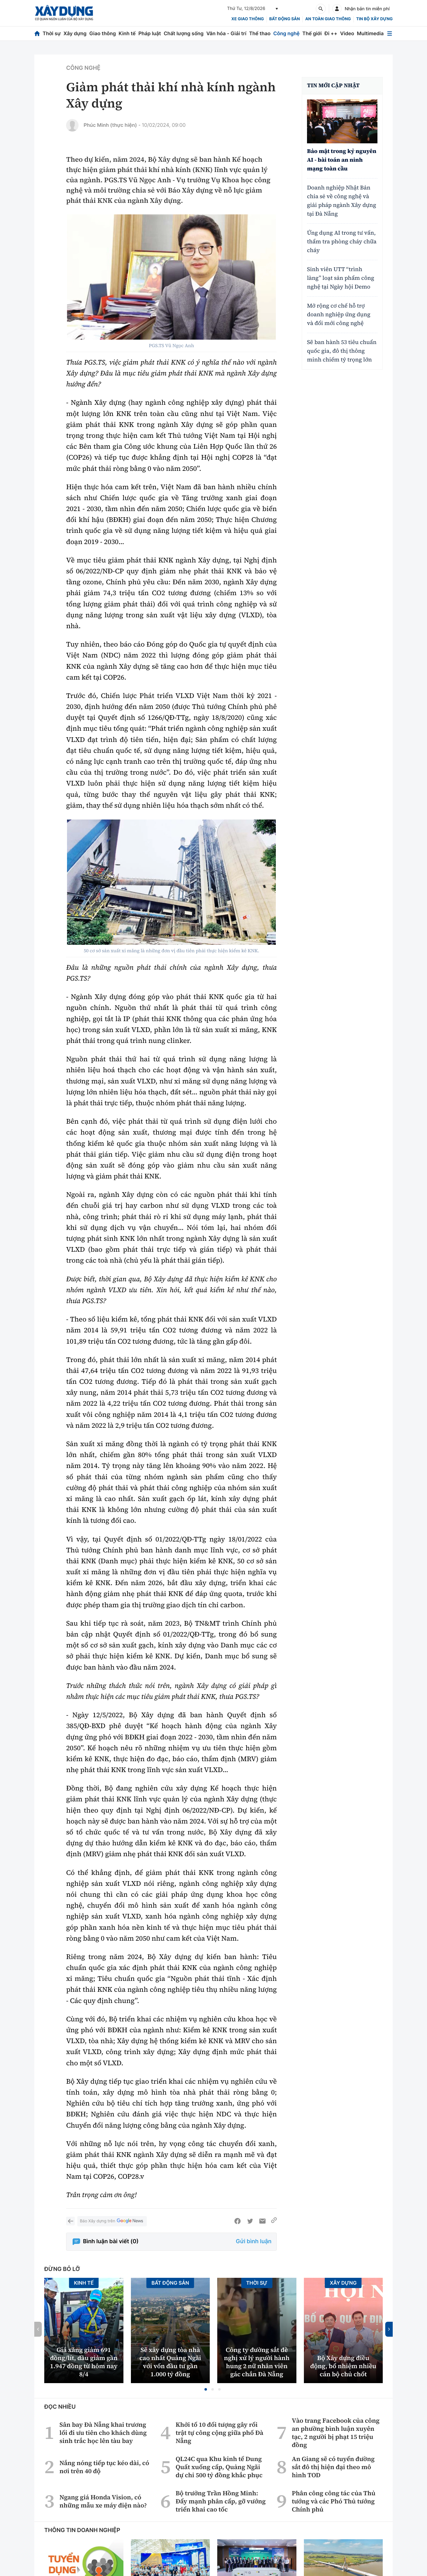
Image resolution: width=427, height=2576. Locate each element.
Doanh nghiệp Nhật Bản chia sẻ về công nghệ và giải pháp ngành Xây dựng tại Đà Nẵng (341, 201)
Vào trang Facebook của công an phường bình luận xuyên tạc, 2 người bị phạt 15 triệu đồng (336, 2432)
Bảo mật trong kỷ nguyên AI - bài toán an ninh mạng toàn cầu (341, 160)
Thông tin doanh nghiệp (82, 2530)
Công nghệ (286, 33)
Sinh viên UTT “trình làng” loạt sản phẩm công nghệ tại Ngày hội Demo (340, 278)
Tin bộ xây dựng (374, 19)
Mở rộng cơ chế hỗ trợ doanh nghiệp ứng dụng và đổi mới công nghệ (338, 314)
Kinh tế (127, 33)
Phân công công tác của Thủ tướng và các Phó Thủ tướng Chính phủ (333, 2501)
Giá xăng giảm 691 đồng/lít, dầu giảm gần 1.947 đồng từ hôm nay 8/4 (84, 2362)
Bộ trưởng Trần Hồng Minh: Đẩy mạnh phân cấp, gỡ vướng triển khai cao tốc (220, 2501)
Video (347, 33)
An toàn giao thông (328, 19)
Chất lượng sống (184, 33)
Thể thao (260, 33)
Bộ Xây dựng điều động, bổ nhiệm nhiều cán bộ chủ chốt (343, 2366)
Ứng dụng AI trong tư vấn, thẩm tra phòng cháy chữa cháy (342, 241)
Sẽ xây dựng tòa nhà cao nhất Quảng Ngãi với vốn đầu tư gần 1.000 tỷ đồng (170, 2362)
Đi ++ (330, 33)
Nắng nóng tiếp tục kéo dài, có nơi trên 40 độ (104, 2467)
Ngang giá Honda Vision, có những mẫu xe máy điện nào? (103, 2501)
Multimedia (370, 33)
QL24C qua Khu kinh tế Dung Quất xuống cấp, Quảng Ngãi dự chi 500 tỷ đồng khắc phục (218, 2467)
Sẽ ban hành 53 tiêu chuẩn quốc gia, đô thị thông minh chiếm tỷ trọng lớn (342, 351)
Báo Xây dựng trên (112, 2221)
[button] (205, 2389)
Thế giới (312, 33)
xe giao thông (247, 19)
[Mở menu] (389, 33)
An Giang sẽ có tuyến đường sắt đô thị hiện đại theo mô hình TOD (333, 2467)
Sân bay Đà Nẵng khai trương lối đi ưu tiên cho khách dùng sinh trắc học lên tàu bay (103, 2433)
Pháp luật (149, 33)
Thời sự (52, 33)
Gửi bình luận (253, 2241)
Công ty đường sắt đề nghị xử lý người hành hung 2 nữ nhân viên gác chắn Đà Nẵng (257, 2362)
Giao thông (102, 33)
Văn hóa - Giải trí (226, 33)
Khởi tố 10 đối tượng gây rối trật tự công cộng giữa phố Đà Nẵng (219, 2433)
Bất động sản (284, 19)
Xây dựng (75, 33)
